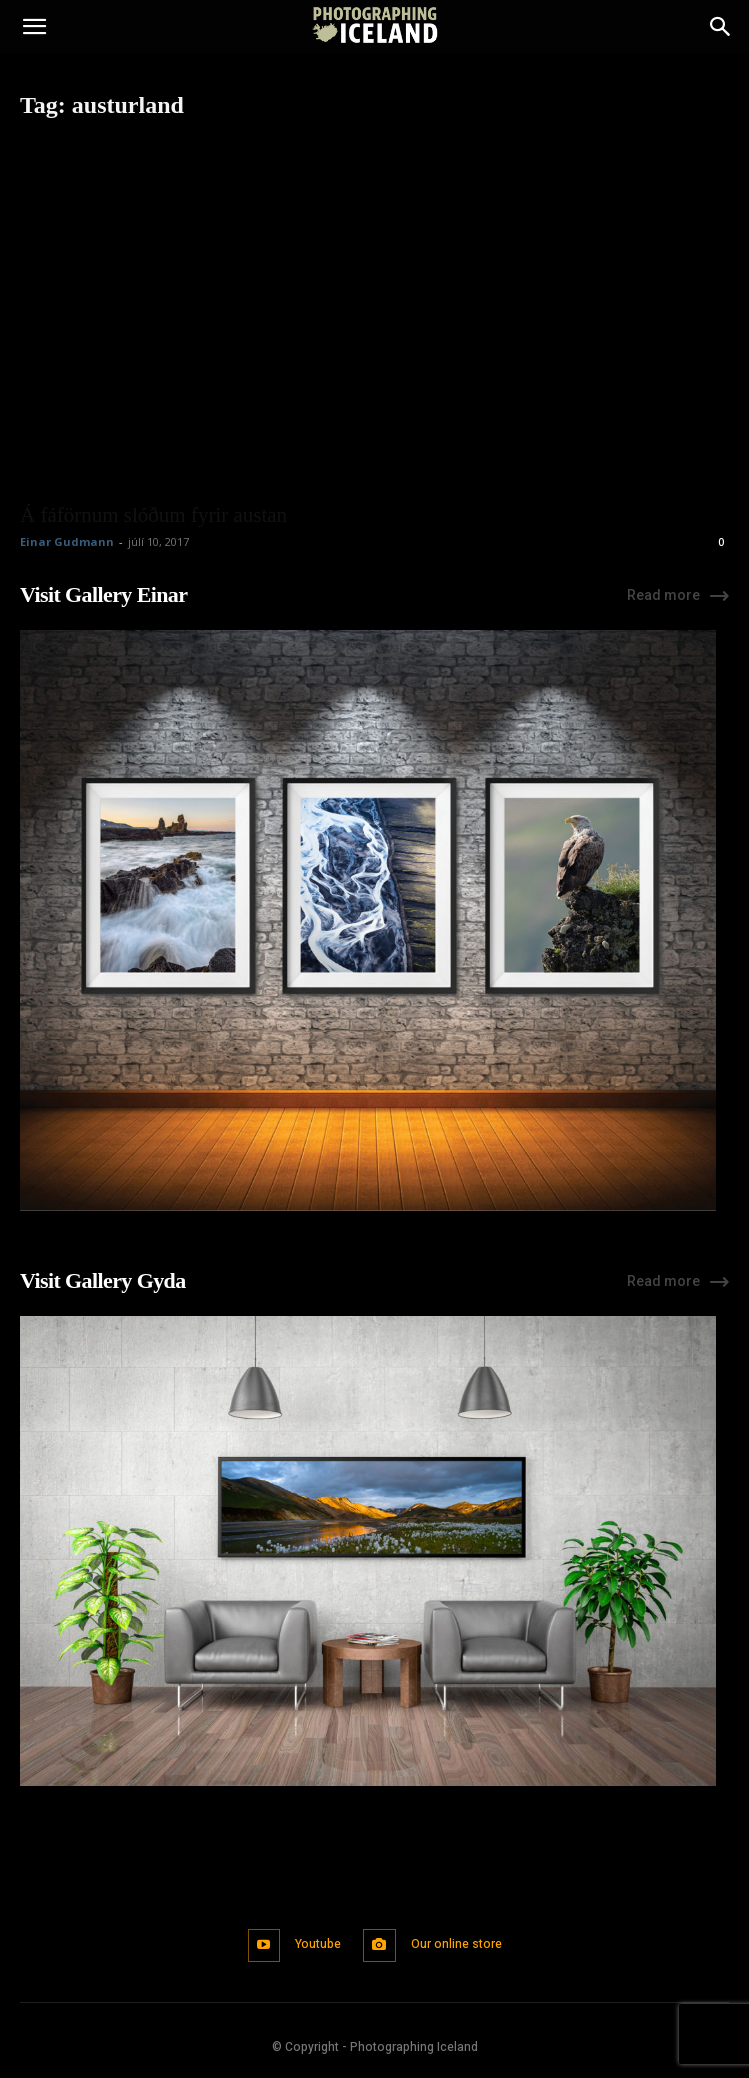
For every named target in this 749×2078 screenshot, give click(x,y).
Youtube (318, 1944)
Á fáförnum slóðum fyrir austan (153, 515)
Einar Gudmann (67, 541)
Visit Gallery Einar (103, 594)
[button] (34, 27)
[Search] (721, 27)
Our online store (456, 1944)
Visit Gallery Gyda (103, 1280)
